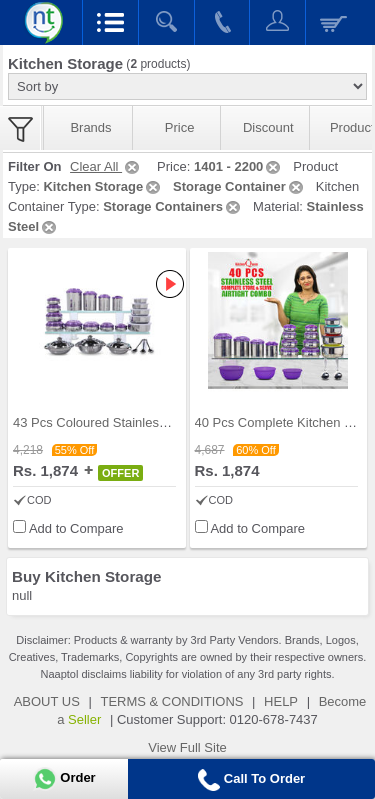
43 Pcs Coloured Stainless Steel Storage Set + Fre (159, 422)
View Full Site (187, 747)
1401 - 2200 (238, 166)
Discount (268, 127)
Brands (90, 127)
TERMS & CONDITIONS (171, 701)
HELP (281, 701)
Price (180, 127)
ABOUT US (47, 701)
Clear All (106, 166)
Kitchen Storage (103, 186)
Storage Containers (173, 206)
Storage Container (239, 186)
